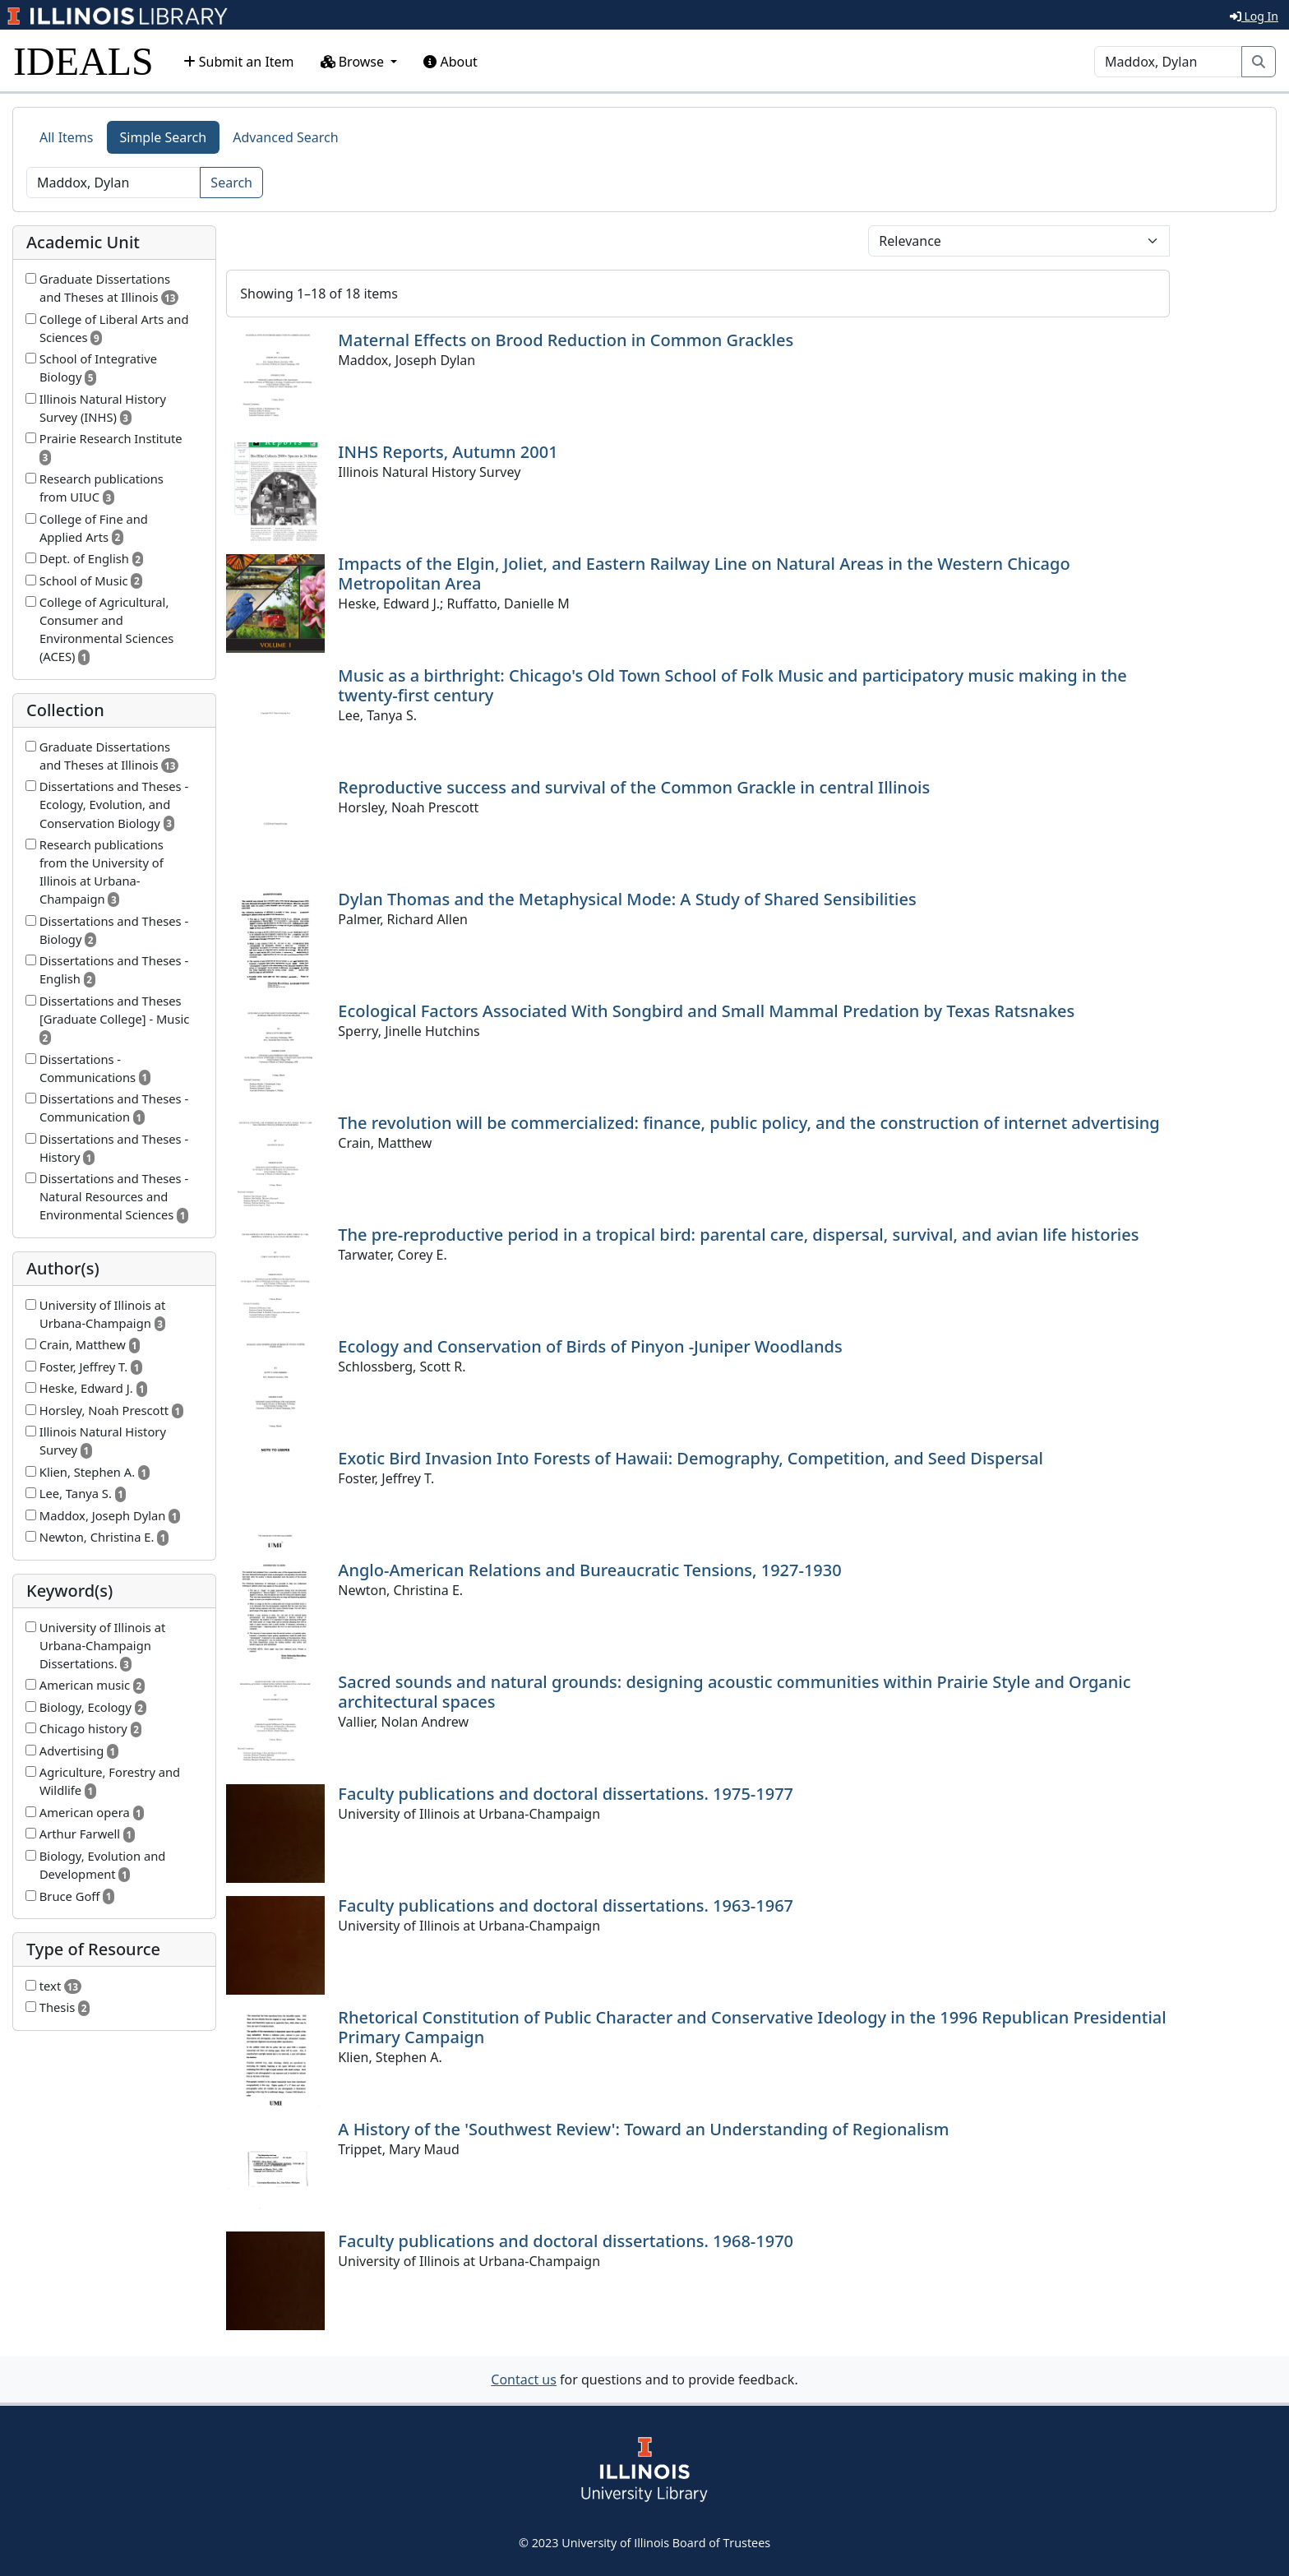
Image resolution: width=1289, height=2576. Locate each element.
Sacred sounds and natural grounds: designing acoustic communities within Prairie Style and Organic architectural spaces (734, 1692)
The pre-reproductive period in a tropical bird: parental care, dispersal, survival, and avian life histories (738, 1234)
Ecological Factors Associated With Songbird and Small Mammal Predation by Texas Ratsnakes (706, 1011)
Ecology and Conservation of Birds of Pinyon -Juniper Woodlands (590, 1346)
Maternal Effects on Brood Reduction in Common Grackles (565, 340)
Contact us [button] (524, 2379)
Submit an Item (238, 62)
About (450, 62)
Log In (1254, 16)
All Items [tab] (66, 137)
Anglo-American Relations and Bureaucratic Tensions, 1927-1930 (589, 1570)
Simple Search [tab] (163, 137)
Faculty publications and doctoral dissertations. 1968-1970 (565, 2241)
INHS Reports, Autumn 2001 (447, 452)
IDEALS (83, 61)
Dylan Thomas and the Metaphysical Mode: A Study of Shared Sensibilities (627, 899)
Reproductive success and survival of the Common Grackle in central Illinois (634, 787)
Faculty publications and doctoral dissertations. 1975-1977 (565, 1794)
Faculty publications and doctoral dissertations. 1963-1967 (565, 1905)
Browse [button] (354, 62)
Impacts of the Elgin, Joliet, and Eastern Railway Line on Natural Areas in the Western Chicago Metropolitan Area (704, 573)
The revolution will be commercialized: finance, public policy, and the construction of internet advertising (748, 1123)
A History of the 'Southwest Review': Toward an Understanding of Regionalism (643, 2129)
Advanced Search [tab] (285, 137)
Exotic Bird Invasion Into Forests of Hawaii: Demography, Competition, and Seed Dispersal (690, 1458)
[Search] (1168, 61)
